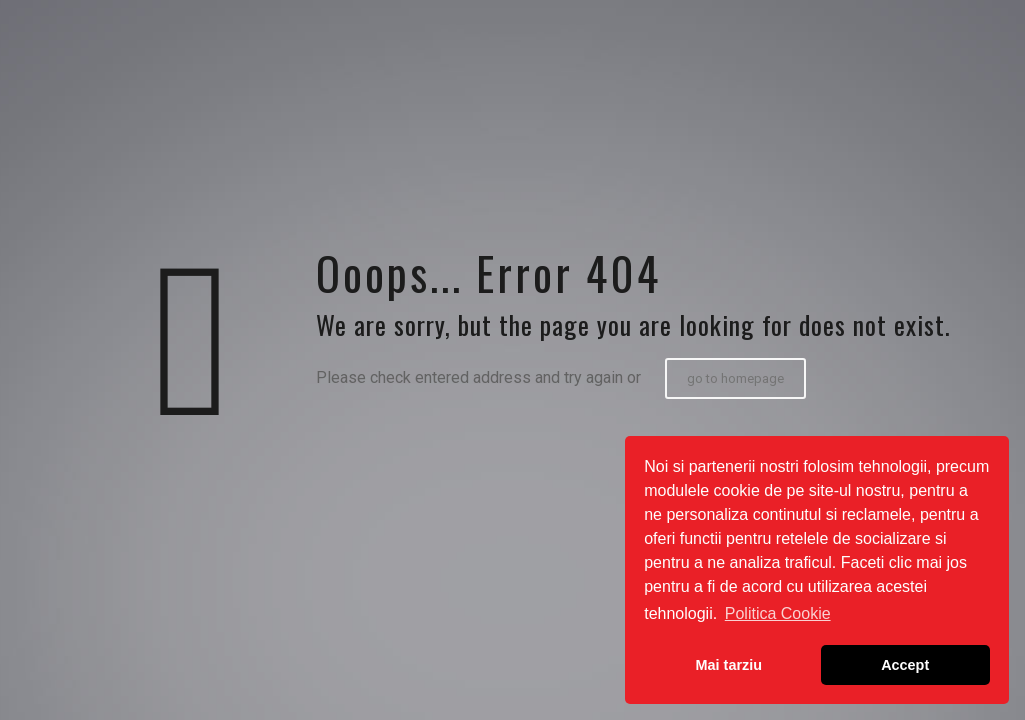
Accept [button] (905, 665)
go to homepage (735, 378)
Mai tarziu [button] (729, 665)
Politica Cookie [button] (778, 613)
